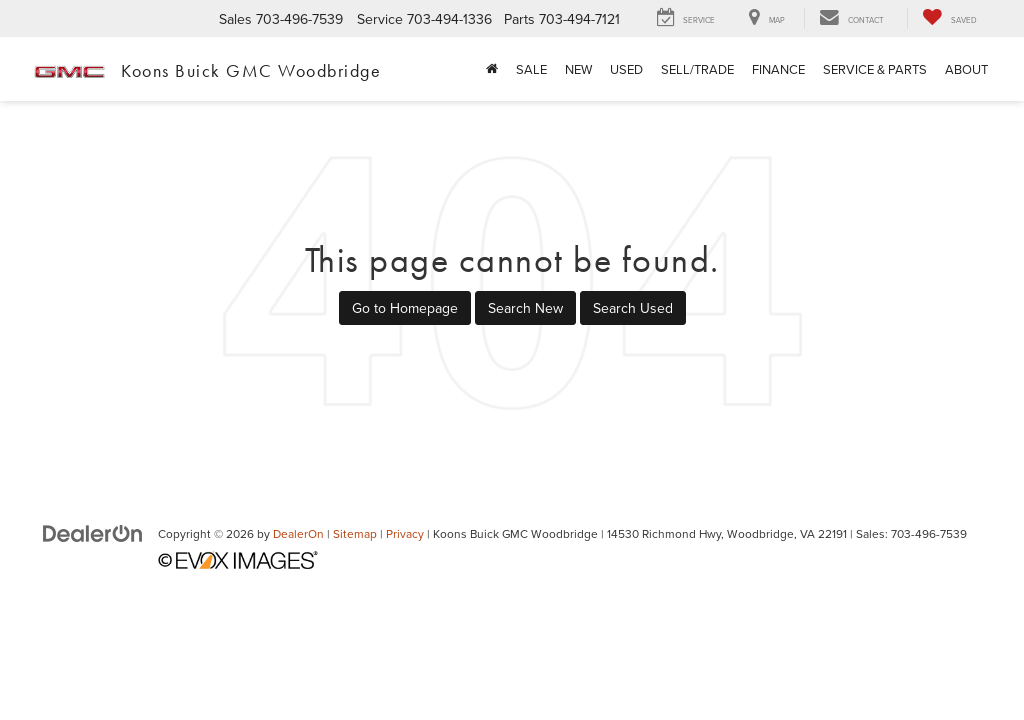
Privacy (405, 533)
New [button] (578, 69)
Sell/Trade (697, 69)
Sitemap (355, 533)
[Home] (492, 69)
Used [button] (626, 69)
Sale (531, 69)
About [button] (966, 69)
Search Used (633, 308)
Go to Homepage (405, 308)
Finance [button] (778, 69)
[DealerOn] (93, 533)
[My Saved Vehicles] (949, 18)
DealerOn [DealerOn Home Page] (298, 533)
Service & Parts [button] (875, 69)
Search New (525, 308)
